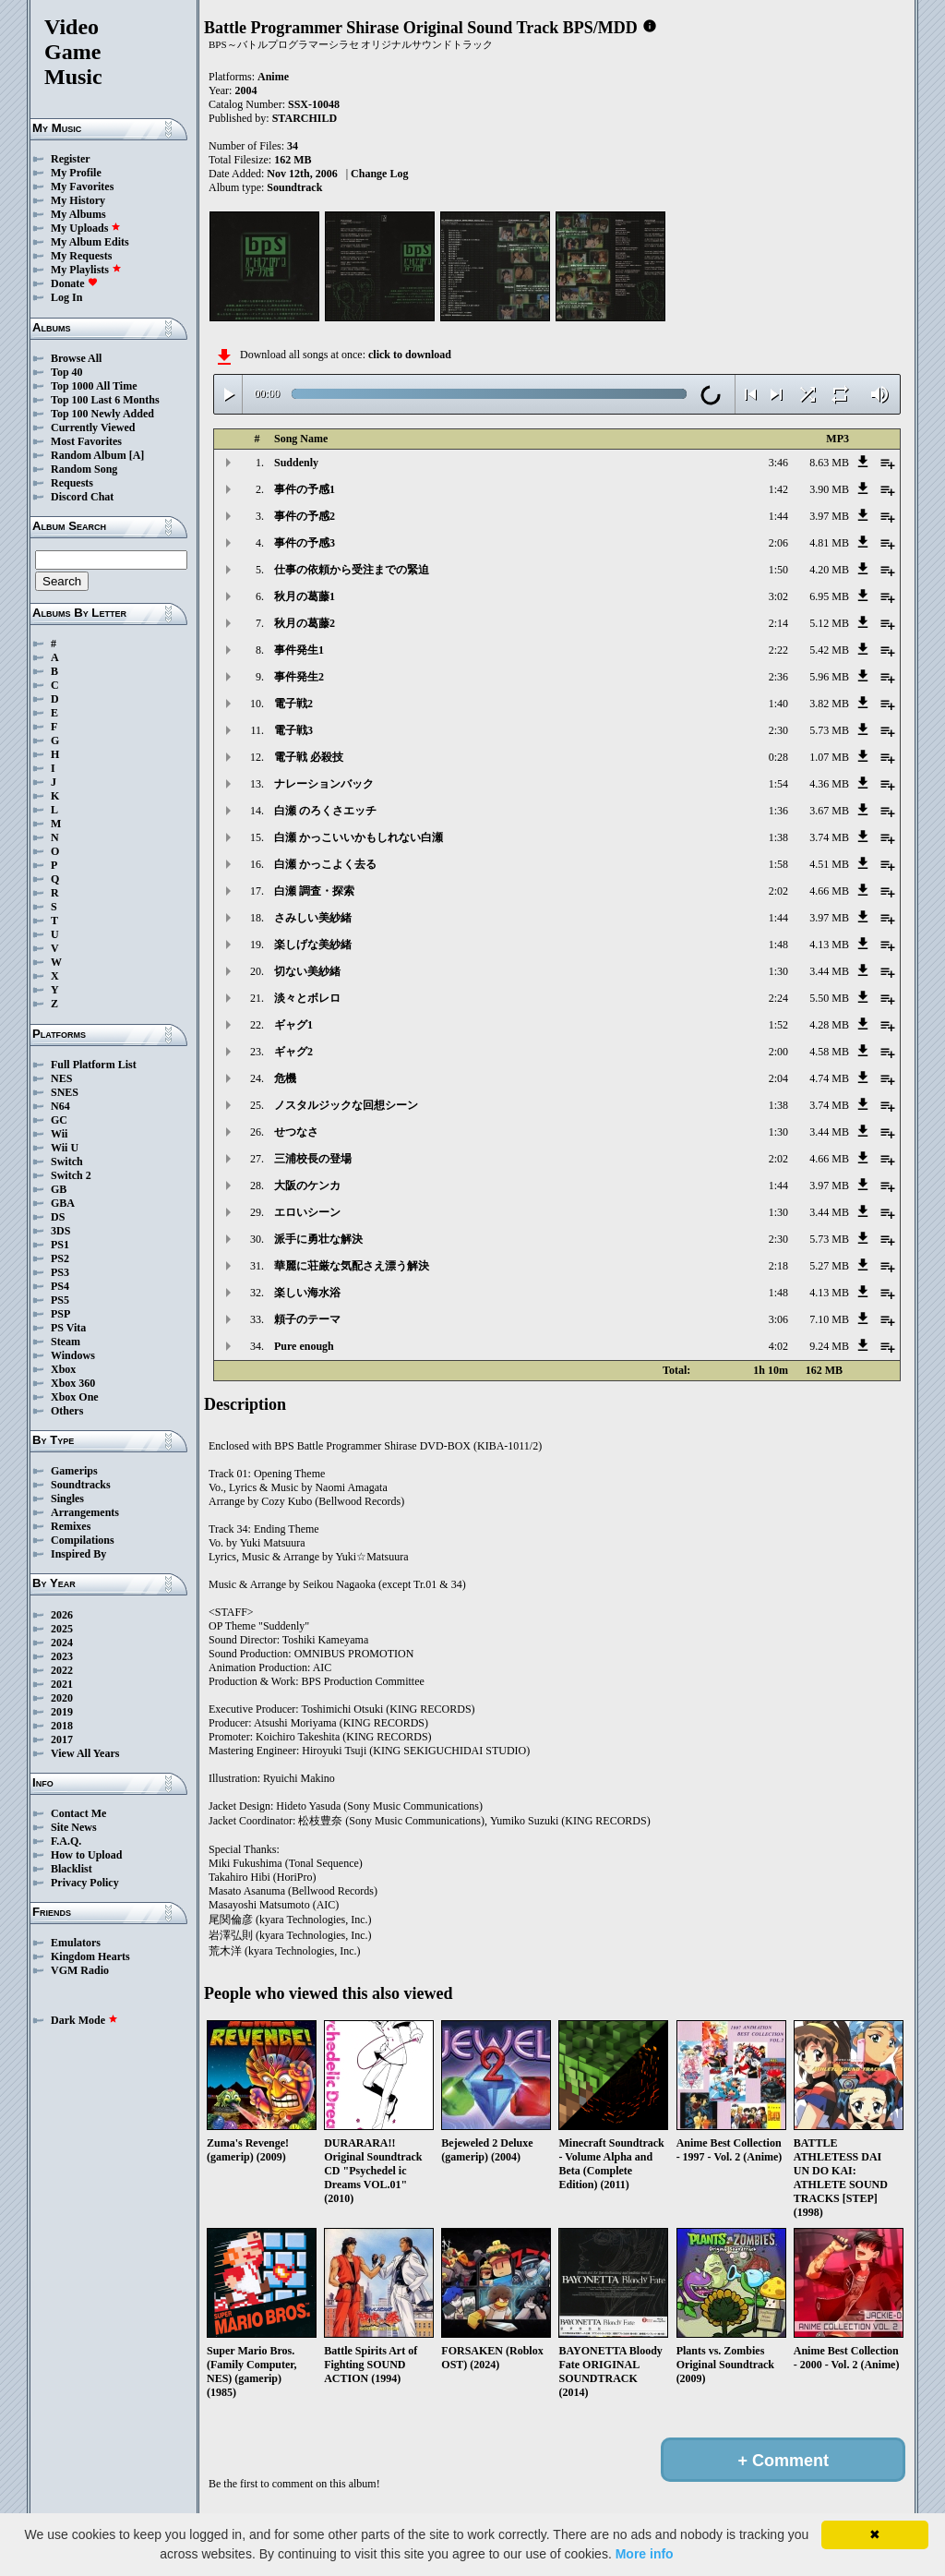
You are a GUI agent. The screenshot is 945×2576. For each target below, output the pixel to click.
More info (645, 2553)
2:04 (778, 1078)
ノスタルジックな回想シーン (346, 1105)
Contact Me (78, 1813)
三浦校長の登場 (313, 1158)
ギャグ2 (293, 1051)
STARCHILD (304, 118)
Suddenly (296, 462)
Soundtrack (294, 187)
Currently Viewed (93, 427)
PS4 (60, 1286)
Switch (67, 1161)
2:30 (778, 730)
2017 (62, 1739)
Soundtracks (81, 1484)
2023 (62, 1656)
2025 (62, 1628)
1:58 (778, 864)
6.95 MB (829, 596)
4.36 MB (829, 783)
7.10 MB (829, 1319)
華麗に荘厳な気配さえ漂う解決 (351, 1265)
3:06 (778, 1319)
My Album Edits (90, 241)
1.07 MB (829, 757)
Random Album (88, 455)
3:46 (778, 462)
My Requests (81, 255)
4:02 (778, 1346)
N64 (60, 1106)
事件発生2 (299, 676)
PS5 (60, 1300)
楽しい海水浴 (307, 1292)
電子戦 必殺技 (308, 757)
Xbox (63, 1369)
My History (78, 200)
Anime (273, 76)
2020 (62, 1697)
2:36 (778, 676)
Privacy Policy (85, 1882)
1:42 (778, 489)
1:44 (778, 516)
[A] (137, 455)
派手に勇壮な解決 (318, 1239)
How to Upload (86, 1854)
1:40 (778, 703)
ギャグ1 (293, 1024)
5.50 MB (829, 998)
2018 (62, 1725)
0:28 (778, 757)
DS (58, 1216)
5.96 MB (829, 676)
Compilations (82, 1540)
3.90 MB (829, 489)
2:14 (778, 623)
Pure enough (304, 1346)
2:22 (778, 650)
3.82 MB (829, 703)
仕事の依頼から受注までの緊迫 (351, 569)
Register (70, 158)
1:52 (778, 1024)
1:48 (778, 944)
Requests (72, 482)
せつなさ (296, 1131)
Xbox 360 (73, 1383)
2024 (62, 1642)
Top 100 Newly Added (102, 413)
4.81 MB (829, 542)
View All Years (85, 1753)
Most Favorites (86, 441)
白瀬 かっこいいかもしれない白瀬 (358, 837)
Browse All (76, 358)
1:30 (778, 971)
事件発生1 (299, 650)
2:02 (778, 891)
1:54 (778, 783)
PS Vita (68, 1327)
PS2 (60, 1258)
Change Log (379, 173)
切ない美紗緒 (307, 971)
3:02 (778, 596)
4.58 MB (829, 1051)
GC (59, 1119)
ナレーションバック (324, 783)
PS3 (60, 1272)
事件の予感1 (304, 489)
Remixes (70, 1526)
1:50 (778, 569)
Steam (65, 1341)
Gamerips (74, 1470)
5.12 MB (829, 623)
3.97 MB (829, 516)
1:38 (778, 837)
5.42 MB (829, 650)
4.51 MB (829, 864)
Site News (74, 1827)
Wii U (64, 1147)
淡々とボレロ (307, 998)
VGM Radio (80, 1970)
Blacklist (71, 1868)
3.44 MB (829, 971)
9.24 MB (829, 1346)
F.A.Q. (66, 1841)
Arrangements (85, 1512)
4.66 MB (829, 891)
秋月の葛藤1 (304, 596)
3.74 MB (829, 837)
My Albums (78, 214)
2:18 (778, 1265)
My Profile (76, 172)
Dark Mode (84, 2020)
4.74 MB (829, 1078)
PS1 (60, 1244)
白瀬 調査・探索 (314, 891)
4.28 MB (829, 1024)
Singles (67, 1498)
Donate (74, 283)
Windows (73, 1355)
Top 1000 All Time (94, 385)
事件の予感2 (304, 516)
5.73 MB (829, 730)
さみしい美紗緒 (313, 917)
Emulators (76, 1942)
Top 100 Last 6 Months (105, 399)
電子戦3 (293, 730)
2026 (62, 1614)
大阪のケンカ (307, 1185)
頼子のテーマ (307, 1319)
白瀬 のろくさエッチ (325, 810)
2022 (62, 1670)
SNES (64, 1092)
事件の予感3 (304, 542)
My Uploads (86, 228)
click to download (409, 354)
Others (67, 1410)
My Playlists (86, 269)
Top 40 (67, 372)
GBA (63, 1203)
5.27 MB (829, 1265)
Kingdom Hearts (90, 1956)
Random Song (84, 469)
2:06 (778, 542)
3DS (60, 1230)
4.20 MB (829, 569)
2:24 (778, 998)
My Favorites (82, 186)
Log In (66, 297)
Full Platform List (94, 1064)
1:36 (778, 810)
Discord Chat (82, 496)
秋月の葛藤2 (304, 623)
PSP (60, 1313)
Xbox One (75, 1396)
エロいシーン (307, 1212)
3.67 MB (829, 810)
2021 (62, 1684)
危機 (285, 1078)
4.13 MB (829, 944)
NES (61, 1078)
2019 (62, 1711)
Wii (59, 1133)
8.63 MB (829, 462)
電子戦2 (293, 703)
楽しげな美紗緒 (313, 944)
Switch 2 (71, 1175)
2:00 (778, 1051)
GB (58, 1189)
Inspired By (78, 1553)
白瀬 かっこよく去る (325, 864)
